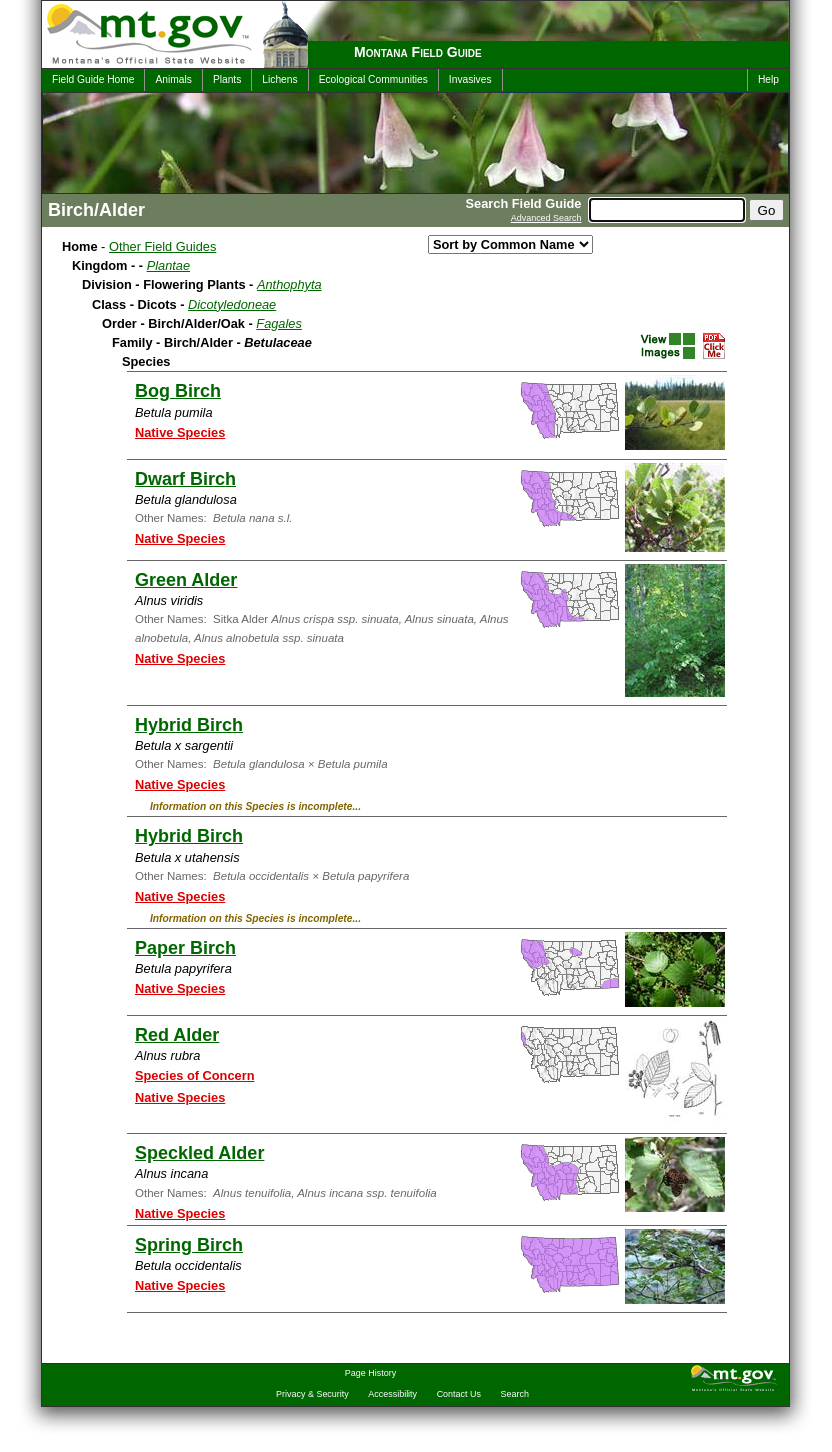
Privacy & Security (312, 1394)
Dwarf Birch (185, 479)
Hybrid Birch (189, 725)
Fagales (279, 323)
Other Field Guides (162, 246)
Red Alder (177, 1035)
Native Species (180, 432)
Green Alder (186, 580)
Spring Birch (189, 1245)
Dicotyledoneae (232, 304)
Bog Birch (178, 391)
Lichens (279, 79)
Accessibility (392, 1394)
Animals (173, 79)
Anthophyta (289, 284)
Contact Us (459, 1394)
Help (768, 79)
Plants (227, 79)
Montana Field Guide (418, 52)
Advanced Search (546, 218)
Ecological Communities (373, 79)
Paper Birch (185, 948)
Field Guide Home (93, 79)
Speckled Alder (199, 1153)
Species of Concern (194, 1075)
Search (515, 1394)
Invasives (470, 79)
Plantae (168, 265)
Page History (370, 1373)
